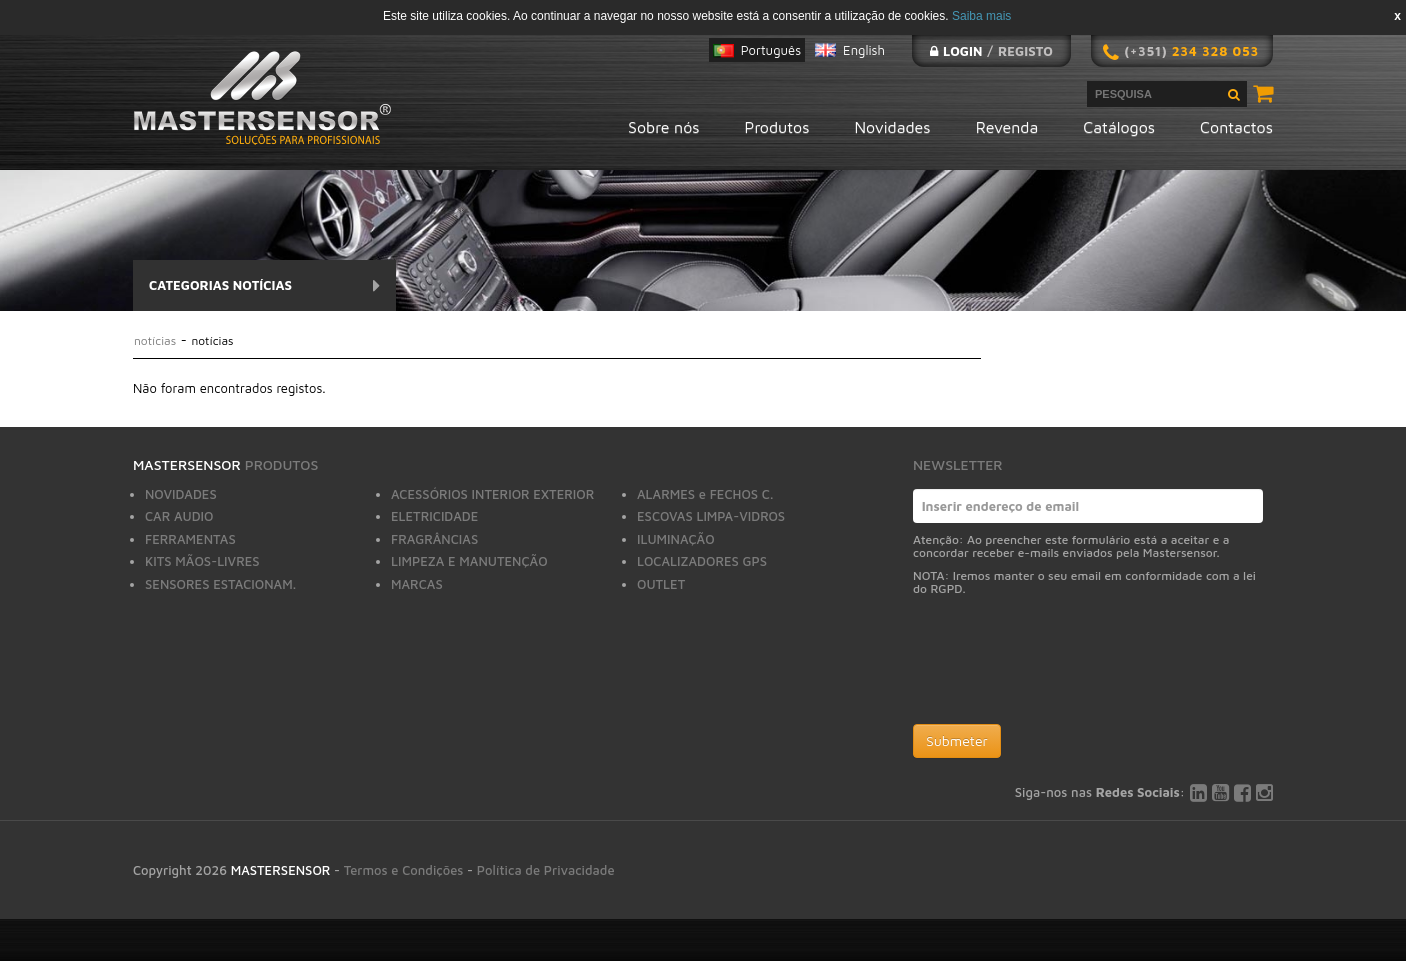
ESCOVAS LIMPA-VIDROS (711, 516)
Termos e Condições (404, 870)
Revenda (1007, 127)
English (864, 50)
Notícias (157, 340)
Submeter (957, 740)
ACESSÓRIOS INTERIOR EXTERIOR (492, 494)
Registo (1025, 51)
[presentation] (1065, 665)
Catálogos (1119, 127)
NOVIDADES (181, 494)
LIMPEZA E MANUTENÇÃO (469, 561)
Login (962, 51)
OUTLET (661, 584)
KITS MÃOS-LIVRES (202, 561)
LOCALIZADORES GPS (702, 561)
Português (771, 50)
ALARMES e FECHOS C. (705, 494)
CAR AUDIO (179, 516)
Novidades (893, 127)
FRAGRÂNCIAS (434, 539)
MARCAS (417, 584)
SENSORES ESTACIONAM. (220, 584)
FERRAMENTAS (190, 539)
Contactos (1236, 127)
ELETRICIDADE (434, 516)
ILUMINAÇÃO (676, 539)
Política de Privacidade (546, 870)
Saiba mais (981, 16)
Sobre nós (663, 127)
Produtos (777, 127)
